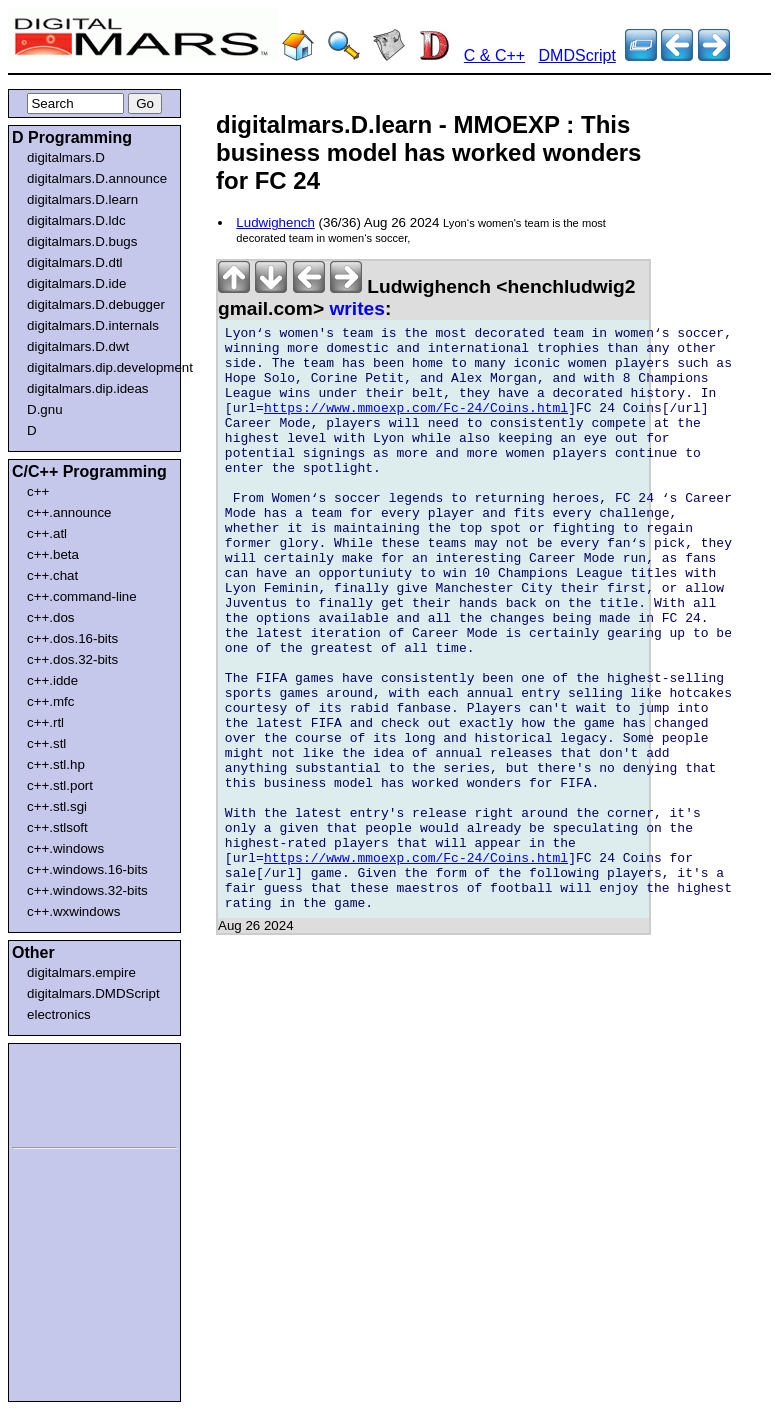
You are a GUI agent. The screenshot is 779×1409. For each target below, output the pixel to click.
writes (356, 308)
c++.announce (69, 512)
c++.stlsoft (57, 827)
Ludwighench (275, 222)
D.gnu (45, 409)
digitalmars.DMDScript (93, 993)
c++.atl (47, 533)
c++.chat (52, 575)
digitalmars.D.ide (76, 283)
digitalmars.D (66, 157)
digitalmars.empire (81, 972)
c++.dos (50, 617)
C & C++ (494, 55)
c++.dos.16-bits (72, 638)
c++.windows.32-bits (87, 890)
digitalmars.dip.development (98, 367)
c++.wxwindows (73, 911)
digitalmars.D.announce (97, 178)
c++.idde (52, 680)
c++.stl (46, 743)
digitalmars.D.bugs (82, 241)
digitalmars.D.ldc (76, 220)
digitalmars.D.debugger (96, 304)
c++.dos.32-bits (72, 659)
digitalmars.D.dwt (78, 346)
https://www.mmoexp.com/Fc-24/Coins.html (416, 426)
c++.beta (53, 554)
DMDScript (577, 55)
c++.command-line (82, 596)
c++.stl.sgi (57, 806)
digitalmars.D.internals (93, 325)
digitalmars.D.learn (82, 199)
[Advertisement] (72, 1092)
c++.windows (65, 848)
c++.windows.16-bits (87, 869)
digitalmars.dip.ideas (88, 388)
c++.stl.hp (56, 764)
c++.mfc (50, 701)
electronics (59, 1014)
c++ (38, 491)
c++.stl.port (60, 785)
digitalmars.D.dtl (75, 262)
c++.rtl (45, 722)
